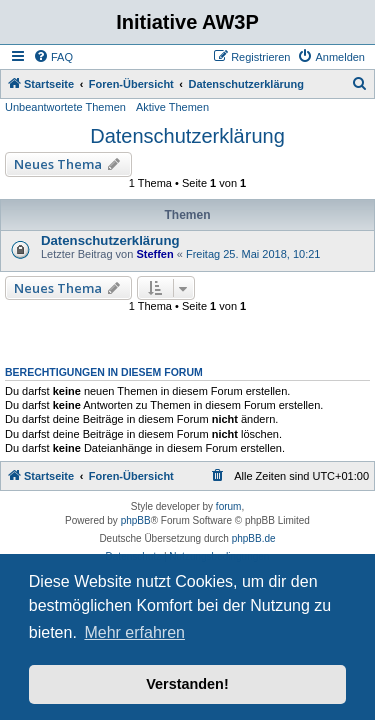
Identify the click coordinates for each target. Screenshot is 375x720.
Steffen (154, 254)
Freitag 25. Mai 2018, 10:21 (253, 254)
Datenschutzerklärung (187, 136)
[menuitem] (53, 57)
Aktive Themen (172, 107)
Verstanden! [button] (187, 684)
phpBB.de (254, 538)
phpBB (136, 520)
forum (229, 506)
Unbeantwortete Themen (65, 107)
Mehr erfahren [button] (134, 632)
